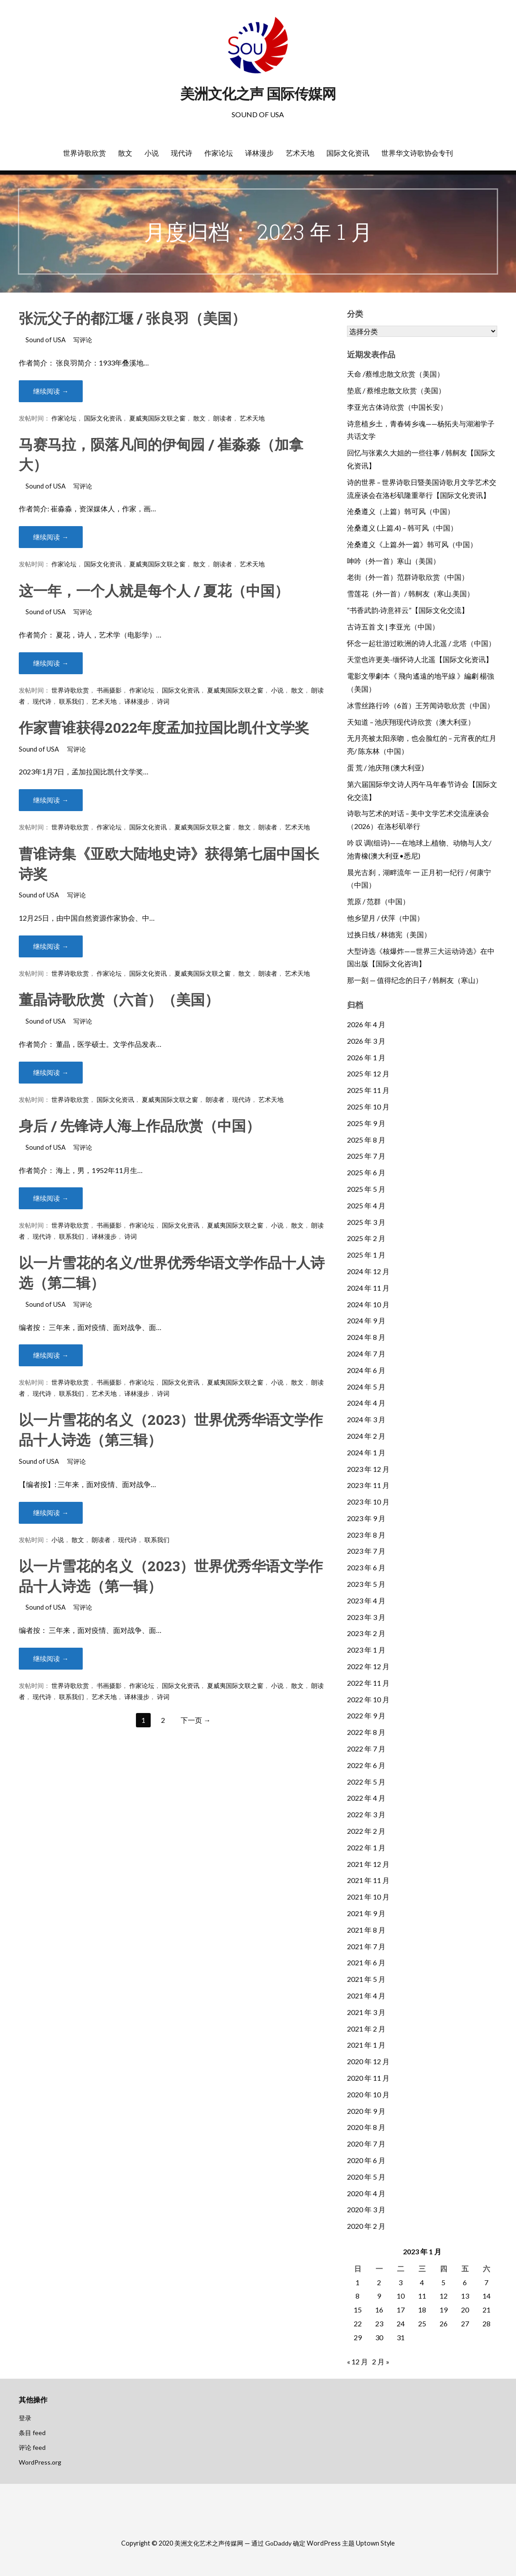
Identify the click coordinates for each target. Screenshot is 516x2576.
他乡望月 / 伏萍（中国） (385, 918)
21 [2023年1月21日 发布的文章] (486, 2309)
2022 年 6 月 (366, 1765)
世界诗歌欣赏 (84, 153)
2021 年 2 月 (366, 2028)
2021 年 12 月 (368, 1864)
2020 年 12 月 (368, 2061)
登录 (25, 2418)
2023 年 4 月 (366, 1600)
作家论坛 (218, 153)
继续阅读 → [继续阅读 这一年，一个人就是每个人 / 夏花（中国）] (50, 663)
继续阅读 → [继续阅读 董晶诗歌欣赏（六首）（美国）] (50, 1072)
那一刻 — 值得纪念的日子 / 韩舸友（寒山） (414, 980)
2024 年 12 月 (368, 1271)
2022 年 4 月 (366, 1798)
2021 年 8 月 (366, 1930)
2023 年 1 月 (366, 1649)
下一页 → (196, 1720)
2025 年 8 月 (366, 1139)
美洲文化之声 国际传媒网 (258, 93)
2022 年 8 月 (366, 1732)
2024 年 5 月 (366, 1386)
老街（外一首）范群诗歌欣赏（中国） (408, 577)
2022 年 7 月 (366, 1748)
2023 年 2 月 (366, 1633)
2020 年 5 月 (366, 2176)
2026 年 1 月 (366, 1057)
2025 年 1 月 (366, 1254)
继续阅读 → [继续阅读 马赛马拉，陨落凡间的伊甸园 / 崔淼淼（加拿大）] (50, 537)
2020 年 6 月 (366, 2160)
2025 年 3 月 (366, 1222)
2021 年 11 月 (368, 1880)
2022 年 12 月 (368, 1666)
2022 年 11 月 (368, 1683)
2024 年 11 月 (368, 1288)
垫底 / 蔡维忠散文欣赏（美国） (396, 390)
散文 (125, 153)
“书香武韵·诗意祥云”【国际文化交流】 (408, 610)
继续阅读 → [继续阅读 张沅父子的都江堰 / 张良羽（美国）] (50, 391)
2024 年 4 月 (366, 1403)
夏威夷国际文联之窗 (157, 418)
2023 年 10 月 (368, 1501)
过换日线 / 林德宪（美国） (389, 934)
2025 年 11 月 (368, 1090)
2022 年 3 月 (366, 1814)
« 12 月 (357, 2361)
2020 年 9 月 (366, 2111)
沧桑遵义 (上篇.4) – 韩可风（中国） (402, 527)
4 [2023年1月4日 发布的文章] (422, 2282)
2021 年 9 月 (366, 1913)
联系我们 (71, 701)
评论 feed (32, 2447)
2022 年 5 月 (366, 1781)
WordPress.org (40, 2462)
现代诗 (181, 153)
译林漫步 (259, 153)
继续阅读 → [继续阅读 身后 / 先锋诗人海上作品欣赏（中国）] (50, 1198)
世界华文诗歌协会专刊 (417, 153)
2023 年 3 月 (366, 1617)
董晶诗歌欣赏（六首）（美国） (119, 999)
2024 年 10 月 (368, 1304)
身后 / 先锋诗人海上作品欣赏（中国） (139, 1125)
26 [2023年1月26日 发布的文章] (444, 2323)
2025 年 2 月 (366, 1238)
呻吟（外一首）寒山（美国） (393, 561)
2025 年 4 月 (366, 1205)
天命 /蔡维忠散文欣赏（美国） (395, 374)
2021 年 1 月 (366, 2044)
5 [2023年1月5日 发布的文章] (443, 2282)
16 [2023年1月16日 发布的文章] (379, 2309)
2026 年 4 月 (366, 1024)
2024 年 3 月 (366, 1419)
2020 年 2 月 (366, 2226)
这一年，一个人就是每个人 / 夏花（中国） (154, 590)
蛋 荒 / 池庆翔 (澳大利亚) (385, 767)
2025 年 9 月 (366, 1123)
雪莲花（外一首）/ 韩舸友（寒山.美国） (410, 593)
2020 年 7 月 (366, 2143)
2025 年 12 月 (368, 1073)
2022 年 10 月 (368, 1699)
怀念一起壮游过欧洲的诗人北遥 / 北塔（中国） (421, 643)
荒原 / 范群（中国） (378, 901)
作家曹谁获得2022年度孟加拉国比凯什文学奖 (164, 727)
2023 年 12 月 (368, 1469)
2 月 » (380, 2361)
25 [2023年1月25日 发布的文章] (422, 2323)
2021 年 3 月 (366, 2012)
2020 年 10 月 (368, 2094)
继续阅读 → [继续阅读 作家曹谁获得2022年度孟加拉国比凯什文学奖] (50, 800)
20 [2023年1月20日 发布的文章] (465, 2309)
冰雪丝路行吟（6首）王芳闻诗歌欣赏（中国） (420, 705)
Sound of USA (45, 340)
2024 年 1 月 (366, 1452)
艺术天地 (300, 153)
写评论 (82, 340)
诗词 (163, 701)
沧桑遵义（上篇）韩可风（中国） (400, 511)
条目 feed (32, 2432)
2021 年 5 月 (366, 1979)
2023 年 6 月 (366, 1567)
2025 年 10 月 (368, 1106)
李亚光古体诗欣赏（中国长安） (397, 407)
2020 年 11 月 (368, 2078)
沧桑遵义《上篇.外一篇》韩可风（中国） (412, 544)
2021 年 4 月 (366, 1995)
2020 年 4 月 (366, 2193)
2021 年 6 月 (366, 1962)
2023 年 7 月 (366, 1551)
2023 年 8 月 (366, 1534)
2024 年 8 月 (366, 1337)
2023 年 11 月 (368, 1485)
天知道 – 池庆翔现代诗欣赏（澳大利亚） (411, 722)
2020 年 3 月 (366, 2209)
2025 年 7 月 (366, 1156)
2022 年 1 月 (366, 1847)
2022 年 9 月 (366, 1715)
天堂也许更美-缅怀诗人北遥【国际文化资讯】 (420, 659)
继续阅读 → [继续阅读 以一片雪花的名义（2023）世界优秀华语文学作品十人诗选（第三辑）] (50, 1513)
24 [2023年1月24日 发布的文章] (401, 2323)
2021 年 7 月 (366, 1946)
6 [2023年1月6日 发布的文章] (465, 2282)
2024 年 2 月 (366, 1436)
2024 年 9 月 (366, 1320)
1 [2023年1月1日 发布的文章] (357, 2282)
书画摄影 (109, 690)
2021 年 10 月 (368, 1896)
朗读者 (222, 418)
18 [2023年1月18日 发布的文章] (422, 2309)
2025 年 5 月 (366, 1189)
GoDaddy (278, 2543)
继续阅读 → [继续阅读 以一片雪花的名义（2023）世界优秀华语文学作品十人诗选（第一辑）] (50, 1658)
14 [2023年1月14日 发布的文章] (486, 2295)
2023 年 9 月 (366, 1518)
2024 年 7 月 (366, 1353)
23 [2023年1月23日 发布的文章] (379, 2323)
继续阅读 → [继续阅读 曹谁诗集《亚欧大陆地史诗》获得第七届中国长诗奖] (50, 946)
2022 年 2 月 (366, 1831)
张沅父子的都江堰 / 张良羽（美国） (132, 317)
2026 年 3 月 (366, 1041)
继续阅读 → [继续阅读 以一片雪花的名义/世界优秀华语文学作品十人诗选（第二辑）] (50, 1355)
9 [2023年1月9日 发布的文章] (379, 2295)
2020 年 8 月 (366, 2127)
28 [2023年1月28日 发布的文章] (486, 2323)
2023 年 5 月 (366, 1584)
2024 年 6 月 (366, 1370)
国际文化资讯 (347, 153)
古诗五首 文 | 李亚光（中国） (393, 626)
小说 (151, 153)
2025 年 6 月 (366, 1172)
